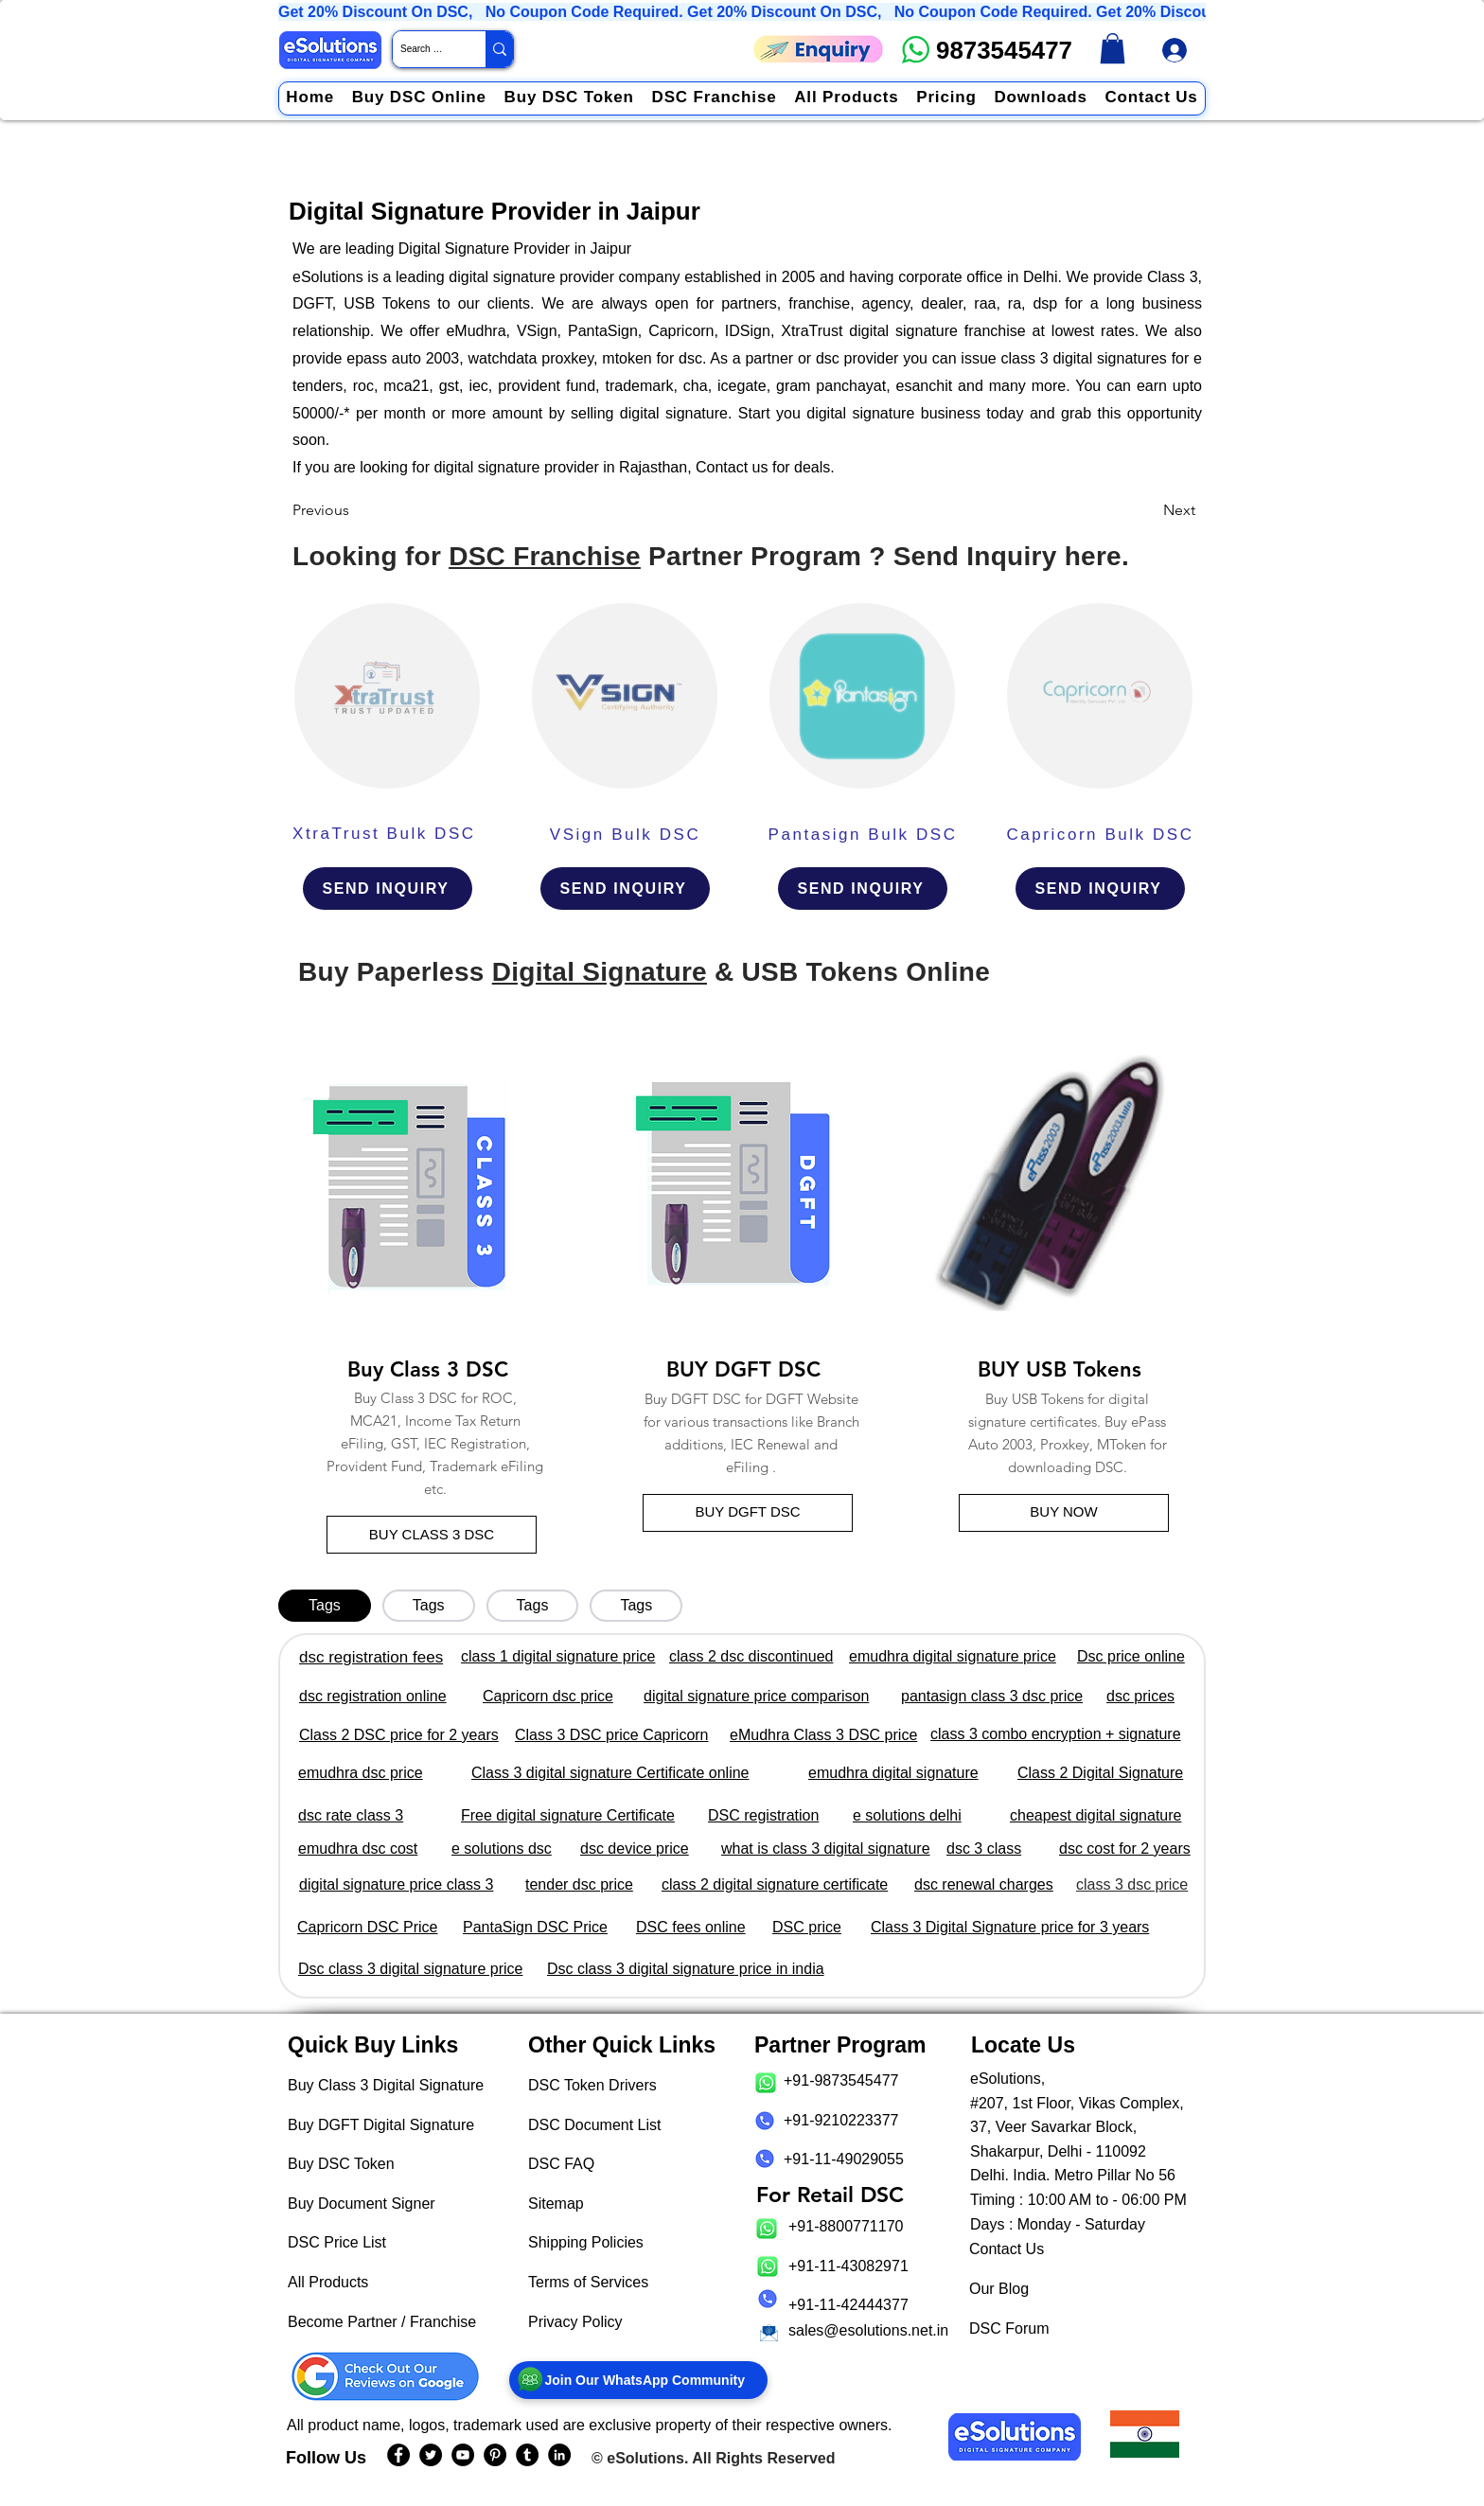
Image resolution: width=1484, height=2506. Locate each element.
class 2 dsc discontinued (751, 1656)
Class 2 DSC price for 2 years (399, 1735)
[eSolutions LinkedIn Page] (559, 2455)
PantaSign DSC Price (535, 1927)
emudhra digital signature (893, 1773)
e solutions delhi (907, 1815)
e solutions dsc (501, 1848)
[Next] (1148, 510)
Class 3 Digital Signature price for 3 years (1010, 1927)
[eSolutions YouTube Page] (462, 2455)
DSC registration (763, 1815)
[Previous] (354, 510)
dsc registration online (373, 1696)
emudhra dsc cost (357, 1848)
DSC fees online (691, 1927)
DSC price (806, 1927)
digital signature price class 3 (396, 1884)
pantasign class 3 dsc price (992, 1696)
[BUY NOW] (1064, 1513)
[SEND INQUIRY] (387, 888)
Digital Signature (599, 971)
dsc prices (1140, 1696)
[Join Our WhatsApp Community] (638, 2380)
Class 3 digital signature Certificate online (610, 1773)
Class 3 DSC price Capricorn (612, 1735)
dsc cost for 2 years (1125, 1848)
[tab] (324, 1606)
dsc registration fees (371, 1657)
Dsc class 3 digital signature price (410, 1969)
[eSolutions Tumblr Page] (527, 2455)
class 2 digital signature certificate (775, 1884)
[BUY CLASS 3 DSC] (432, 1535)
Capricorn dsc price (548, 1696)
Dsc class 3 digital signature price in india (685, 1969)
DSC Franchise (545, 556)
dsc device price (634, 1848)
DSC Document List (595, 2125)
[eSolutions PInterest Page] (495, 2455)
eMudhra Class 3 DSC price (823, 1735)
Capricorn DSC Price (367, 1927)
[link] (1112, 48)
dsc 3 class (983, 1848)
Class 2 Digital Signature (1100, 1773)
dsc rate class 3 (350, 1815)
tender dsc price (579, 1884)
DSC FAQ (561, 2164)
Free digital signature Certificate (568, 1815)
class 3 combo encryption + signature (1055, 1734)
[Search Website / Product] (423, 49)
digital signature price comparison (756, 1696)
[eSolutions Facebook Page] (398, 2455)
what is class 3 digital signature (825, 1848)
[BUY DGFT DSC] (748, 1513)
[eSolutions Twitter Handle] (430, 2455)
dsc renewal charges (983, 1884)
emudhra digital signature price (952, 1656)
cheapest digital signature (1095, 1815)
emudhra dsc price (360, 1773)
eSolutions (645, 2458)
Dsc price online (1131, 1656)
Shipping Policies (586, 2242)
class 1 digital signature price (558, 1656)
